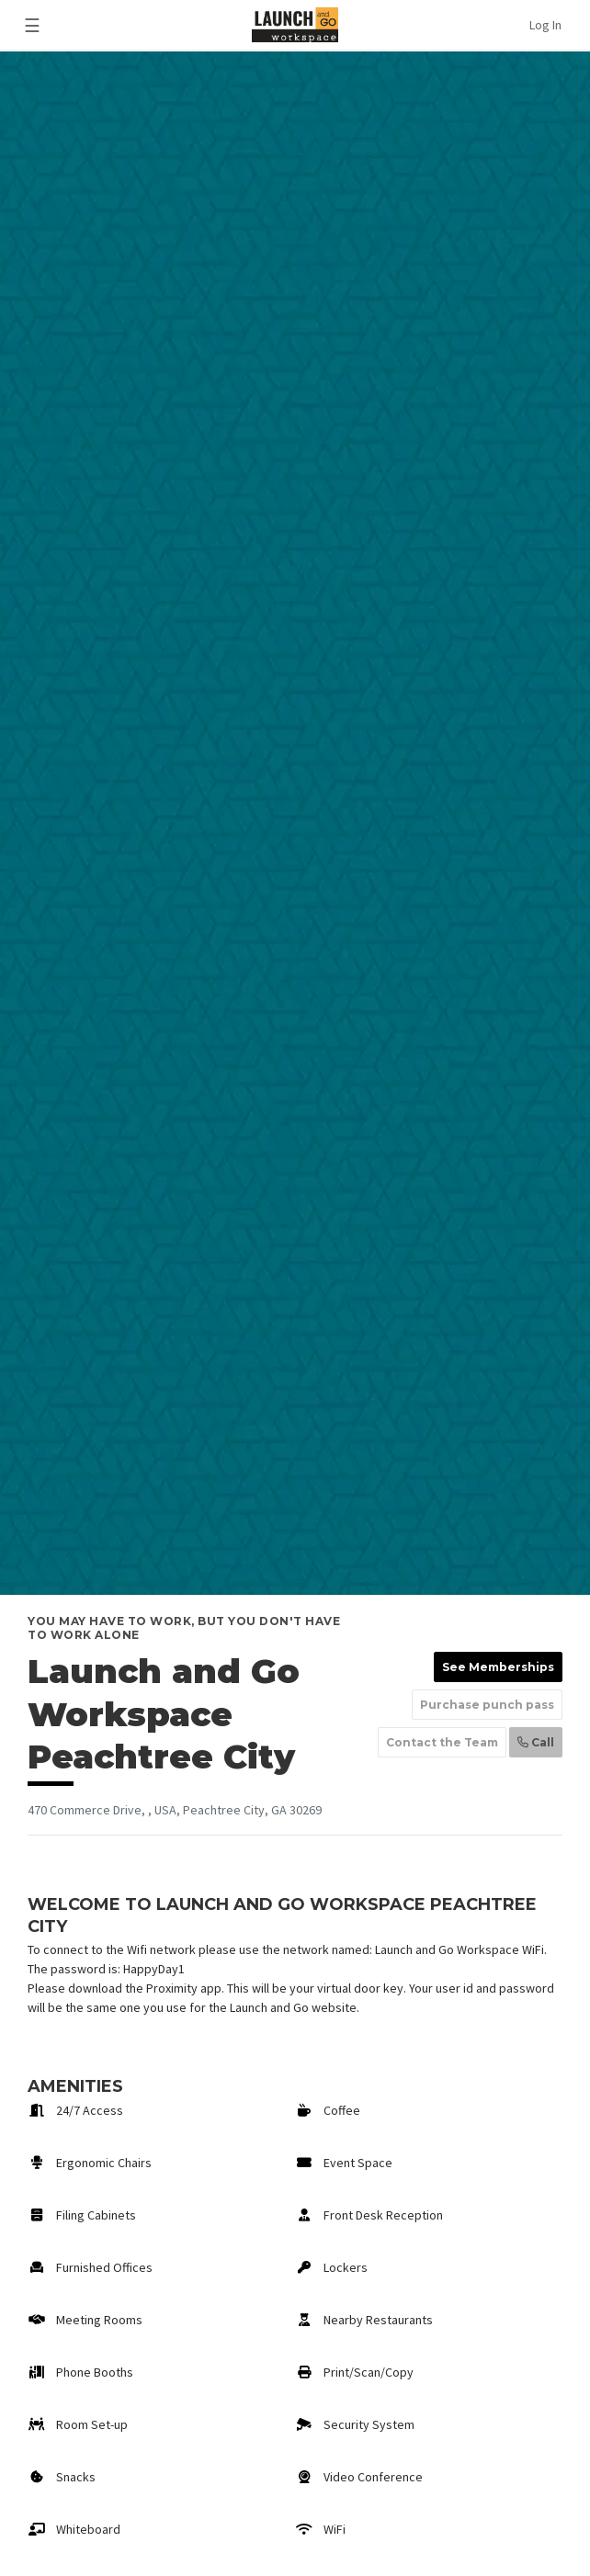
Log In (545, 25)
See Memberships (498, 1667)
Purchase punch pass (487, 1705)
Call (535, 1742)
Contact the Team (442, 1742)
